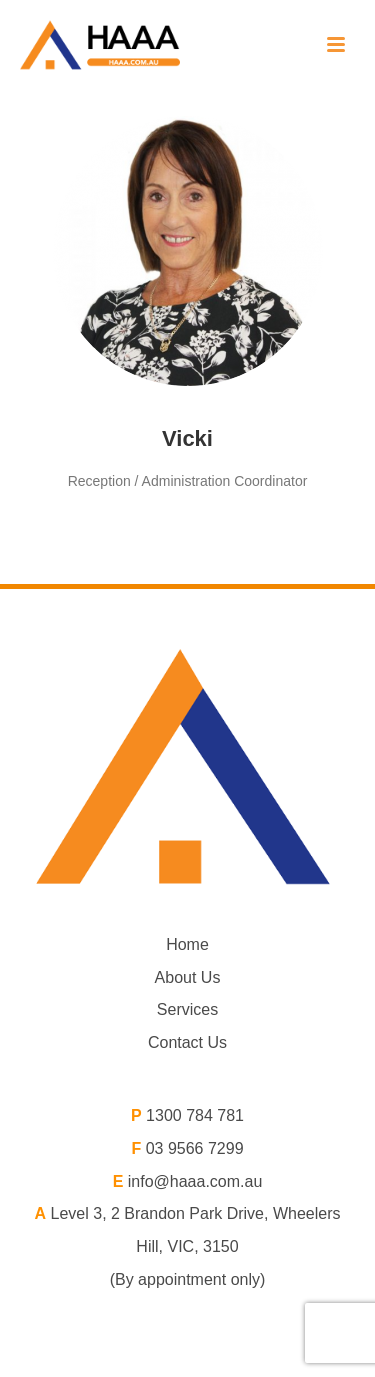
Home (187, 944)
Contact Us (187, 1042)
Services (187, 1009)
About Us (188, 977)
